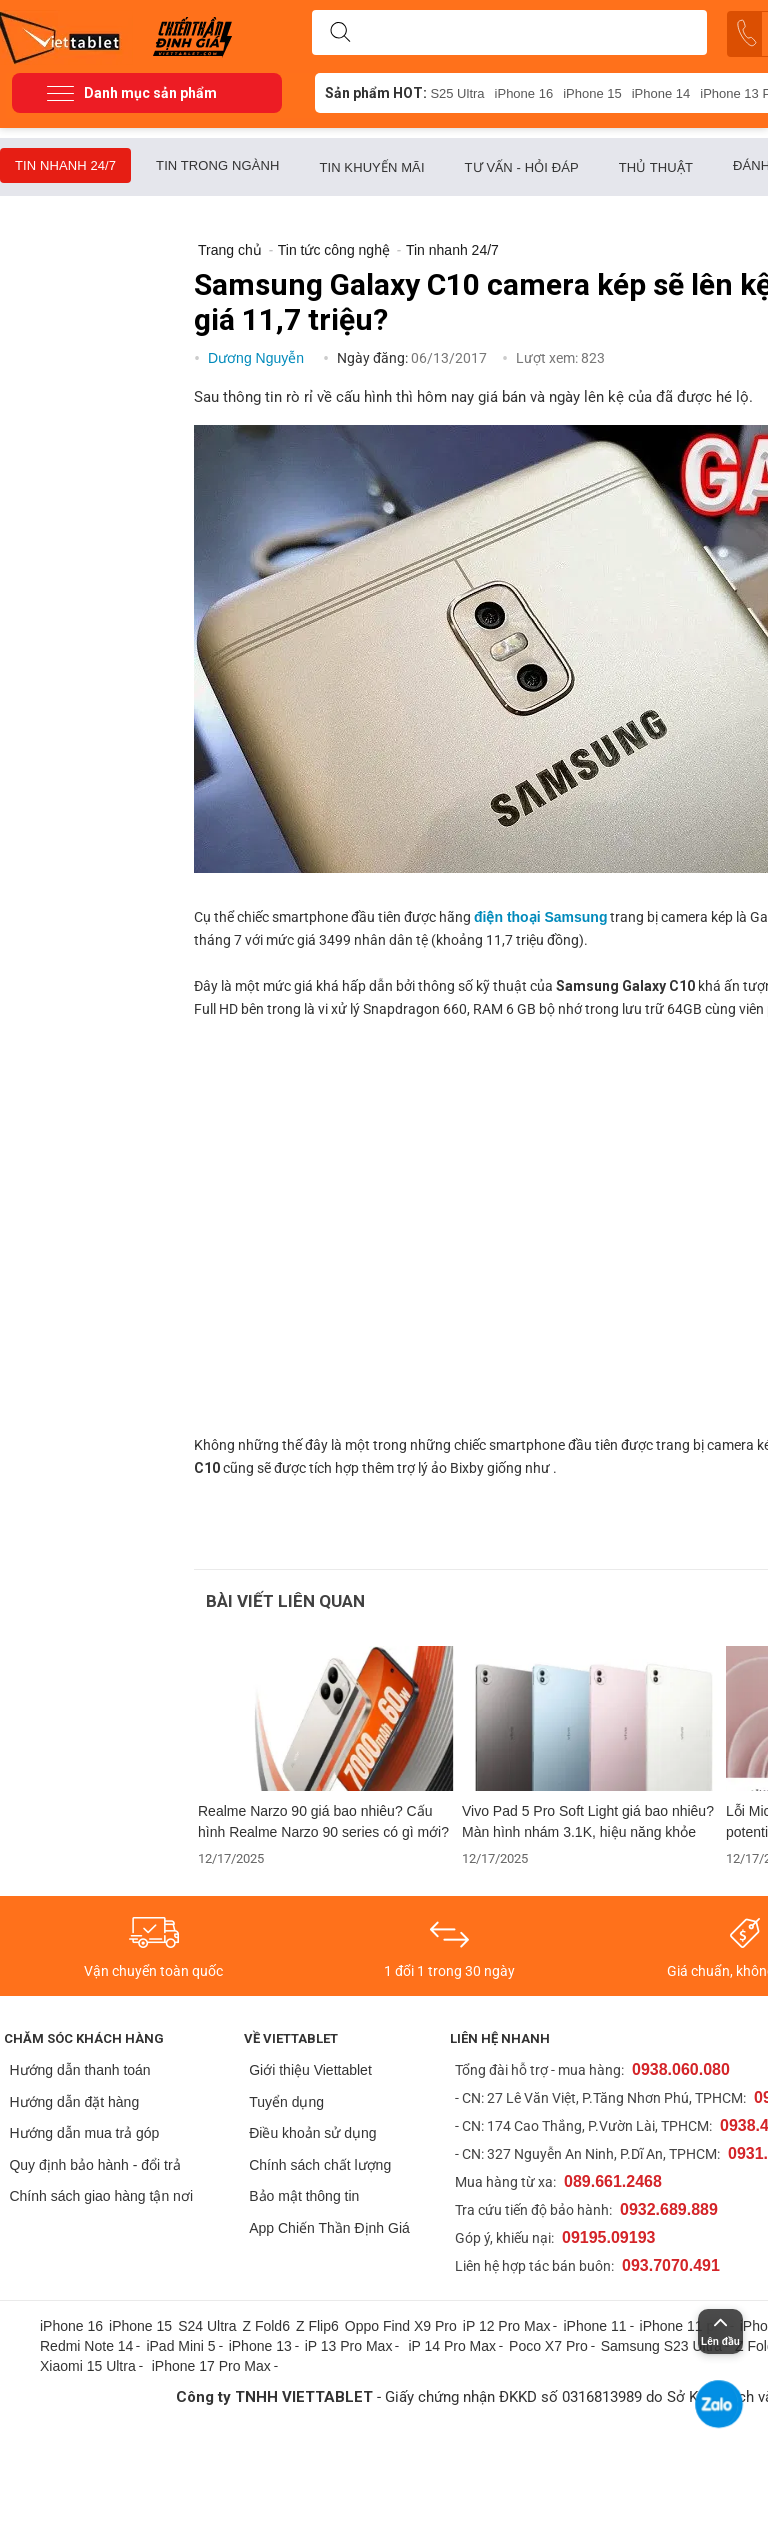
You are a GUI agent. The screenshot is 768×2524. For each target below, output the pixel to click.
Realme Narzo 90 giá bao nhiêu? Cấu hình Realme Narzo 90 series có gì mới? (323, 1821)
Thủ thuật (656, 167)
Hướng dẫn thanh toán (79, 2070)
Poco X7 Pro (548, 2346)
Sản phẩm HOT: (376, 93)
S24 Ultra (207, 2326)
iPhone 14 (661, 93)
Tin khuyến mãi (371, 167)
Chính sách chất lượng (320, 2165)
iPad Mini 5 (180, 2346)
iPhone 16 (524, 93)
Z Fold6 (265, 2326)
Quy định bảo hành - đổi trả (94, 2165)
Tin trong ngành (217, 165)
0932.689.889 (669, 2209)
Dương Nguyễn (258, 358)
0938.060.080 (681, 2069)
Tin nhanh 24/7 (65, 165)
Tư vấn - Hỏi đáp (522, 167)
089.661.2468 (613, 2181)
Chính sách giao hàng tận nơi (101, 2196)
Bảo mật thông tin (304, 2196)
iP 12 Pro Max (507, 2326)
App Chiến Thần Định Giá (329, 2228)
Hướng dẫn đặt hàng (74, 2102)
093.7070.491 (671, 2265)
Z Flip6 (317, 2326)
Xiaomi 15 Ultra (88, 2366)
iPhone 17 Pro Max (211, 2366)
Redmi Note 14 (86, 2346)
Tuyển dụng (286, 2102)
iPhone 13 (260, 2346)
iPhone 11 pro (683, 2326)
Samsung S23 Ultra (661, 2346)
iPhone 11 (594, 2326)
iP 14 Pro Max (452, 2346)
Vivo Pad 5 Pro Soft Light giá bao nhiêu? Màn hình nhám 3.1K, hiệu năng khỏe (588, 1821)
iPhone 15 (592, 93)
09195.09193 (608, 2237)
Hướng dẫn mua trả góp (84, 2133)
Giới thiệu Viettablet (310, 2070)
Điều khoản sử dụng (312, 2133)
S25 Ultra (457, 93)
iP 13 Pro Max (349, 2346)
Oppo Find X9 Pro (401, 2326)
